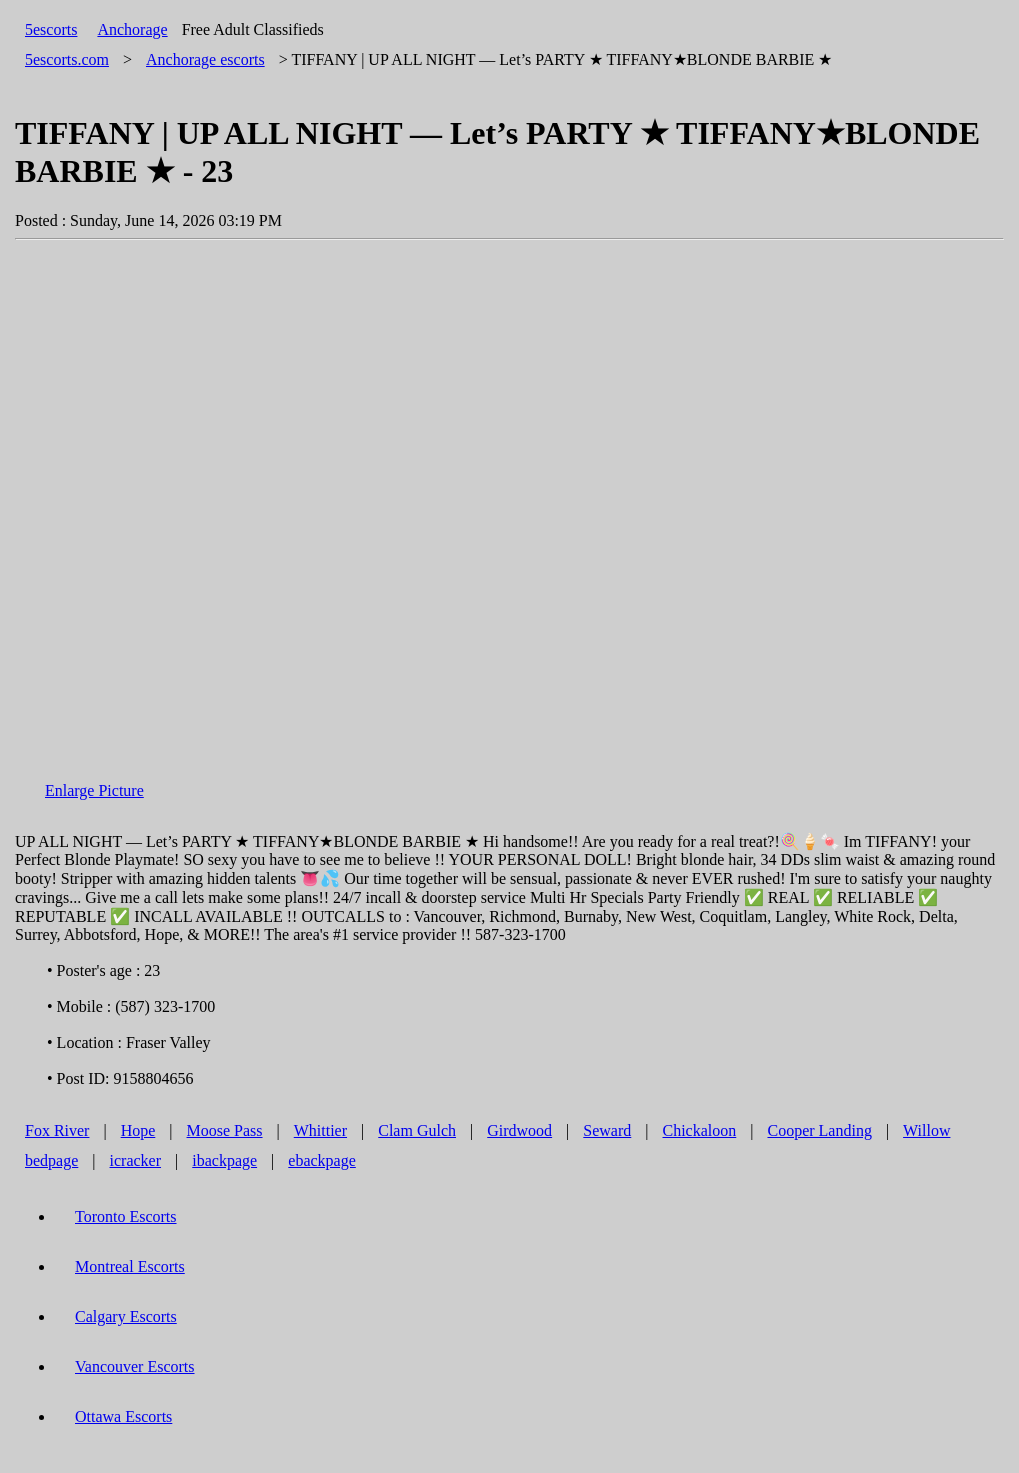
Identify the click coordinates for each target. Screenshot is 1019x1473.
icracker (136, 1160)
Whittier (320, 1130)
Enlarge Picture (94, 790)
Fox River (57, 1130)
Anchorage (132, 29)
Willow (926, 1130)
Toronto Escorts (126, 1216)
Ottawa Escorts (123, 1416)
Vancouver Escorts (135, 1366)
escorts (205, 59)
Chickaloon (700, 1130)
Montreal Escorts (130, 1266)
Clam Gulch (417, 1130)
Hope (138, 1130)
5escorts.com (67, 59)
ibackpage (224, 1160)
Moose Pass (225, 1130)
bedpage (51, 1160)
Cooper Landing (819, 1130)
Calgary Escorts (126, 1316)
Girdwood (519, 1130)
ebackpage (322, 1160)
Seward (607, 1130)
